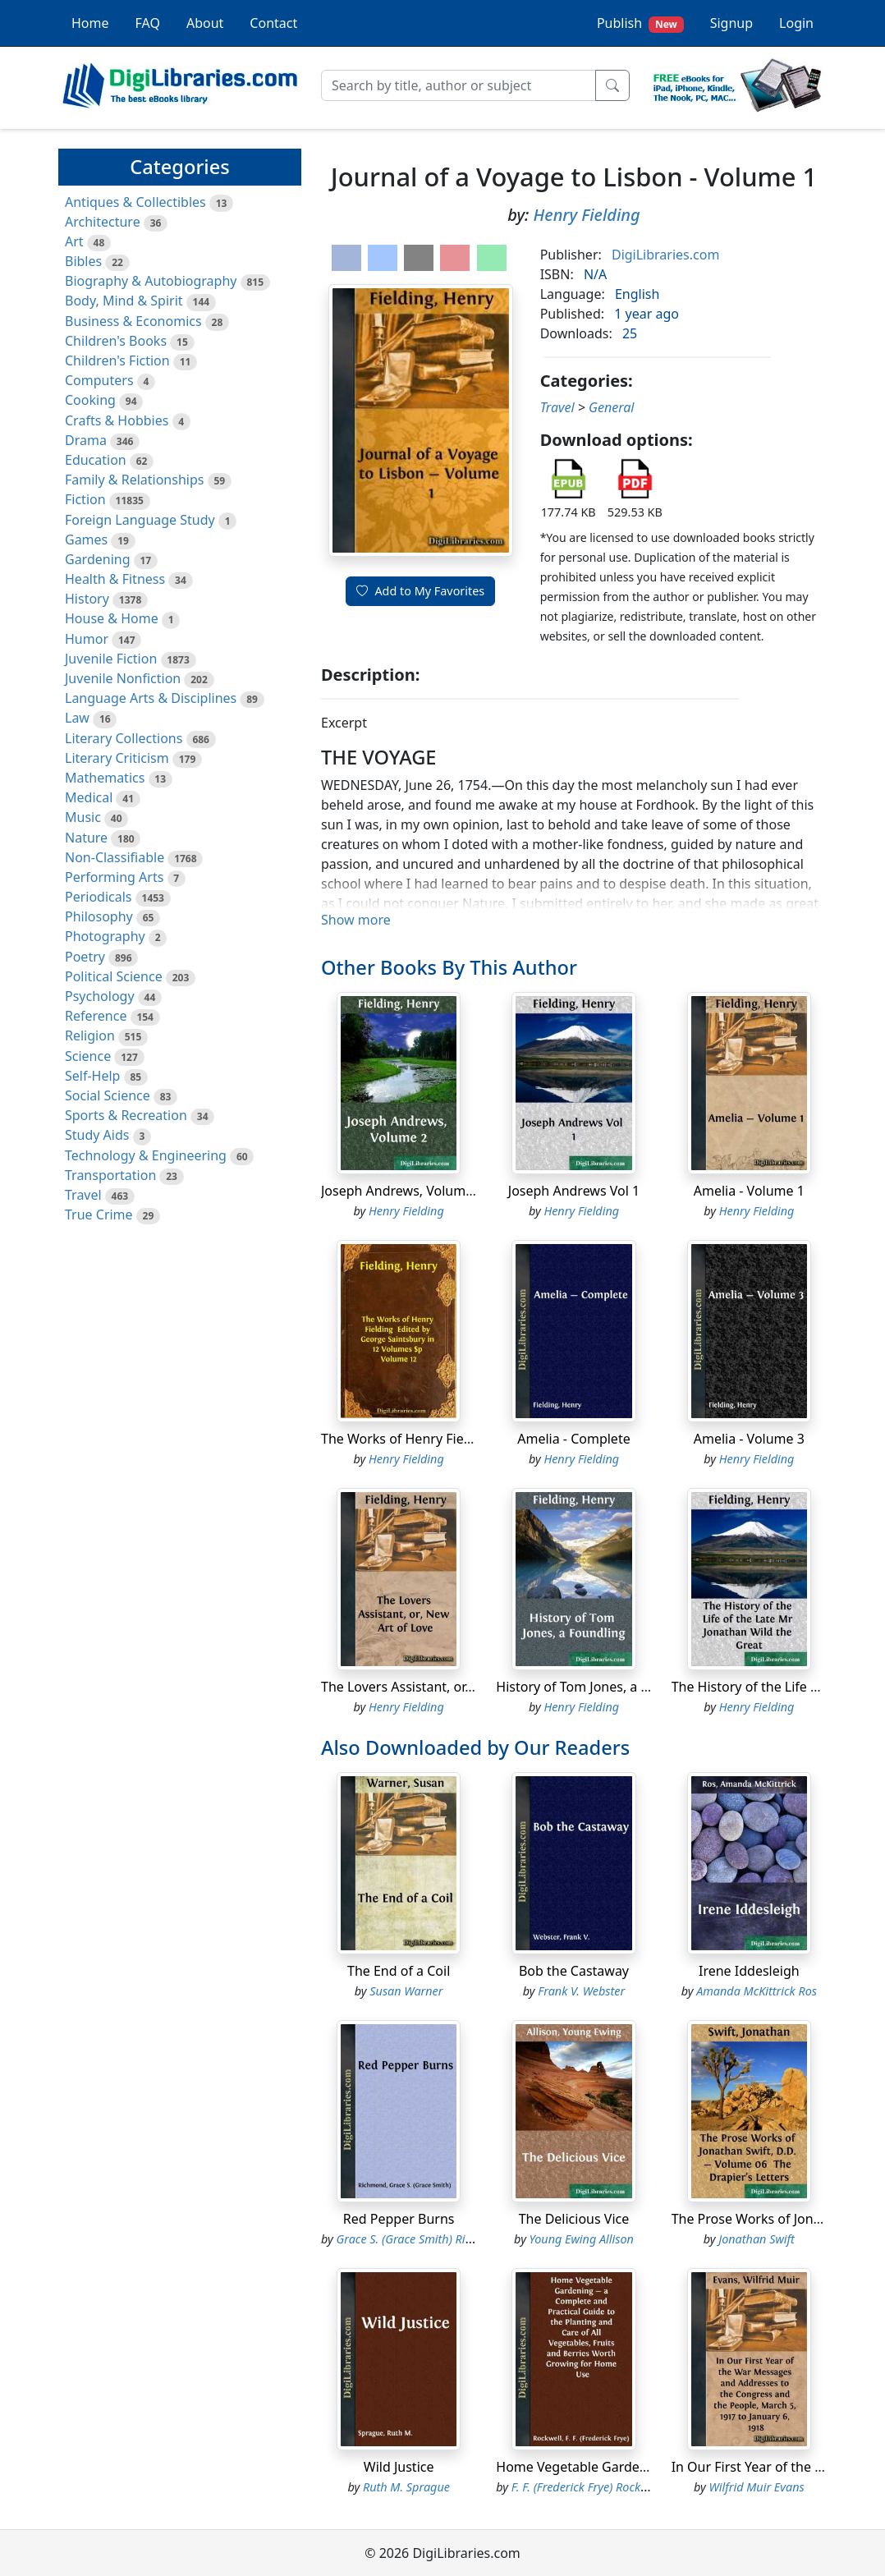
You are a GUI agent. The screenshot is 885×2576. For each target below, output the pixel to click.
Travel (83, 1195)
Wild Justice (399, 2467)
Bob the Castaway (574, 1971)
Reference (95, 1016)
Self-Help (92, 1076)
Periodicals (98, 897)
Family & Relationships (134, 480)
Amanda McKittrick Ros (756, 1991)
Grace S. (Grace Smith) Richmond (422, 2239)
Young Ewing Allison (582, 2239)
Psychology (100, 996)
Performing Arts (114, 877)
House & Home (111, 618)
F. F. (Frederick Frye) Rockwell (586, 2487)
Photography (105, 936)
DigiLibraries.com (665, 255)
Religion (90, 1035)
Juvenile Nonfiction (123, 678)
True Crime (99, 1214)
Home (90, 23)
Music (83, 817)
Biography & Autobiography (150, 281)
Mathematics (104, 778)
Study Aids (97, 1135)
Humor (86, 639)
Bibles (83, 261)
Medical (88, 797)
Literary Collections (123, 738)
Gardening (98, 559)
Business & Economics (133, 321)
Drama (86, 440)
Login (796, 23)
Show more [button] (356, 920)
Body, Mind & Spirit (124, 301)
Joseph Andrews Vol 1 (574, 1191)
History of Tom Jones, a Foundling (599, 1687)
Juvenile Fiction (111, 659)
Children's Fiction (117, 360)
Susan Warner (405, 1991)
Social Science (107, 1095)
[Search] (458, 85)
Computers (99, 380)
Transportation (110, 1175)
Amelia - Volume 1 (749, 1191)
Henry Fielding (587, 215)
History (87, 599)
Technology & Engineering (146, 1155)
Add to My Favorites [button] (420, 591)
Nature (86, 838)
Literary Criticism (117, 758)
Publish (640, 23)
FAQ (147, 23)
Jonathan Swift (756, 2239)
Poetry (85, 957)
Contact (273, 23)
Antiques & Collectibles (135, 202)
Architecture (102, 222)
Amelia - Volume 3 (749, 1439)
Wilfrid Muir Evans (756, 2487)
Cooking (90, 400)
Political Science (114, 976)
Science (88, 1056)
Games (86, 539)
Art (74, 241)
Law (77, 718)
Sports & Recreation (126, 1115)
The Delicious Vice (574, 2219)
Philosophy (99, 916)
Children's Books (116, 341)
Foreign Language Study (140, 520)
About (204, 23)
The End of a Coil (398, 1971)
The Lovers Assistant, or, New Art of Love (445, 1687)
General (611, 407)
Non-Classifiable (114, 857)
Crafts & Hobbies (116, 420)
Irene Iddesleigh (749, 1971)
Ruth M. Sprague (406, 2487)
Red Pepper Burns (399, 2219)
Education (95, 460)
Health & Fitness (115, 579)
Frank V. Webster (581, 1991)
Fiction (85, 499)
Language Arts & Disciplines (150, 698)
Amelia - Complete (573, 1439)
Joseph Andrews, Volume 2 (402, 1191)
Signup (731, 23)
